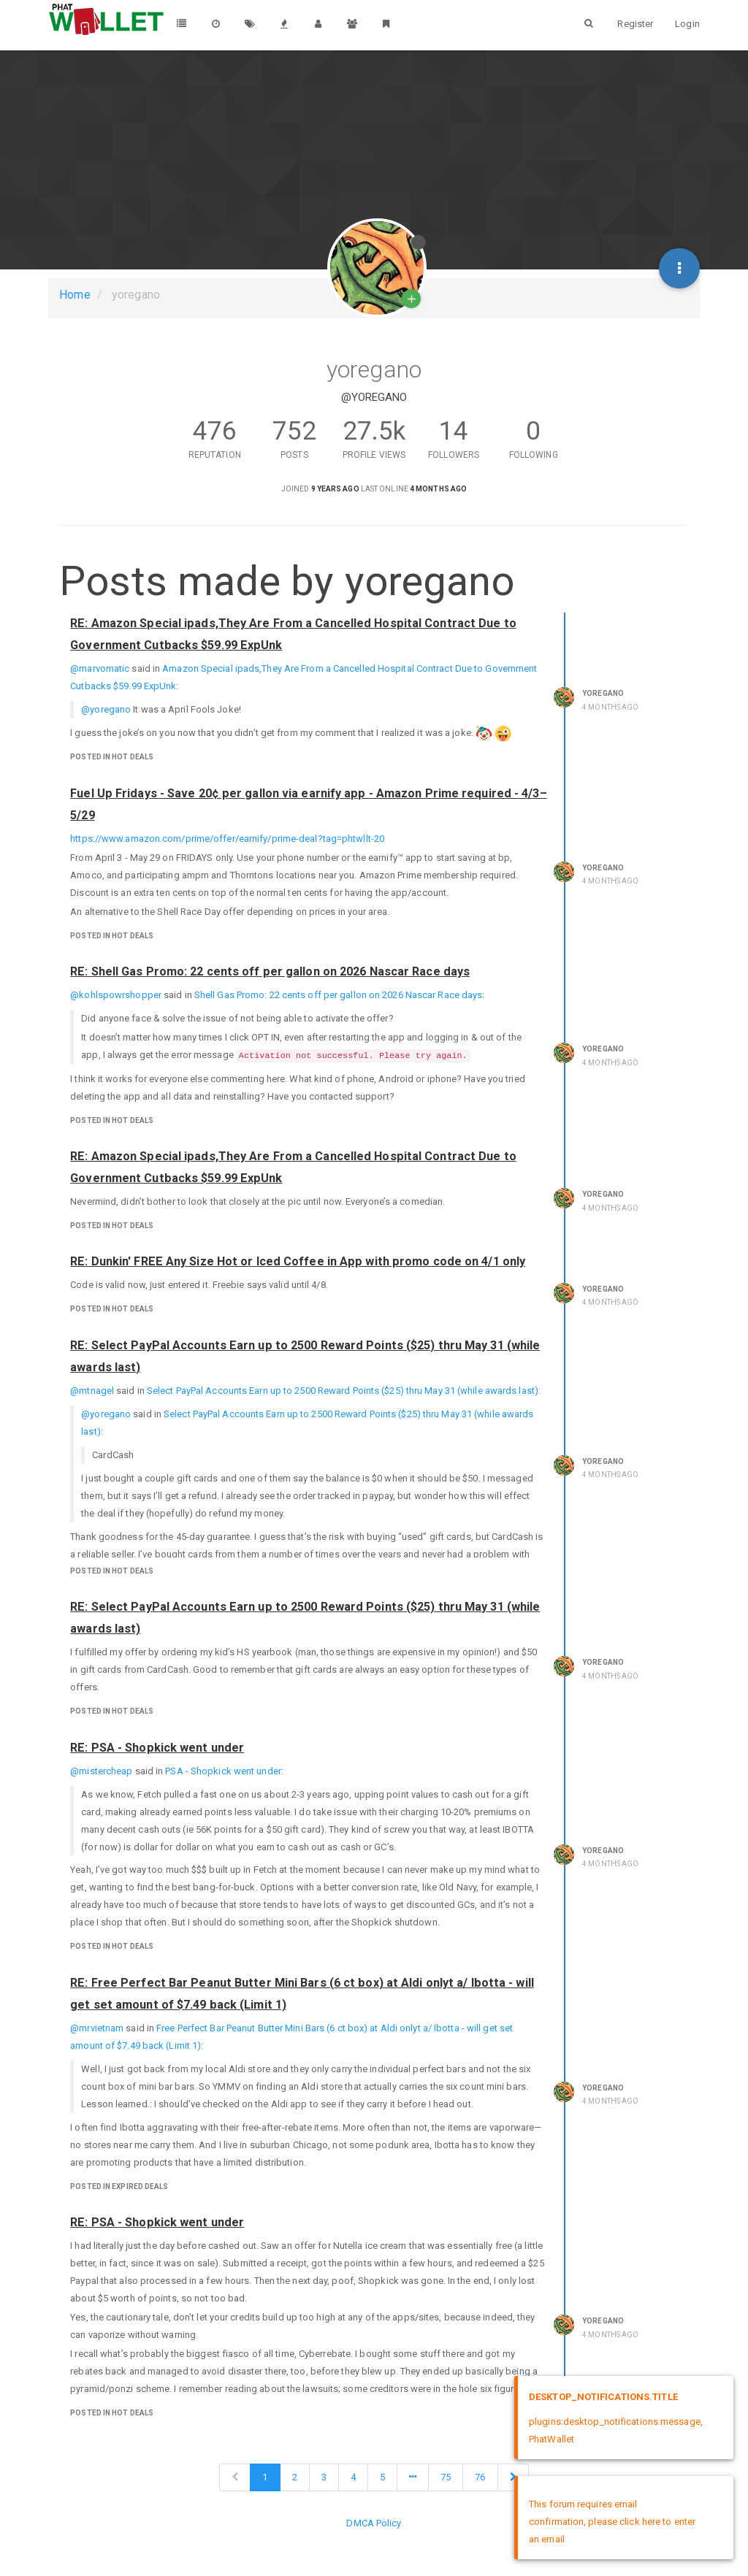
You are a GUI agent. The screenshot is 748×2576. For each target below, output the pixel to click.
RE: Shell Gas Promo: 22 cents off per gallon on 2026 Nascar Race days (270, 971)
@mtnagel (92, 1390)
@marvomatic (99, 668)
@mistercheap (101, 1771)
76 (480, 2477)
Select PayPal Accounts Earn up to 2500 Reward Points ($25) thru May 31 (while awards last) (342, 1390)
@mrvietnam (96, 2028)
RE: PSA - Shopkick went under (157, 1748)
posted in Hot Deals (111, 757)
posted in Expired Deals (119, 2186)
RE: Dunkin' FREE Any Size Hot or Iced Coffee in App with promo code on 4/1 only (297, 1261)
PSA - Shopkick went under (223, 1771)
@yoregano (106, 709)
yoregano (603, 693)
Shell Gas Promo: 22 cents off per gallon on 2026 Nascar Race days (338, 994)
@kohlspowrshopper (115, 994)
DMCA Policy (373, 2523)
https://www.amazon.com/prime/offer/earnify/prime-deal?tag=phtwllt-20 (227, 838)
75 (445, 2477)
